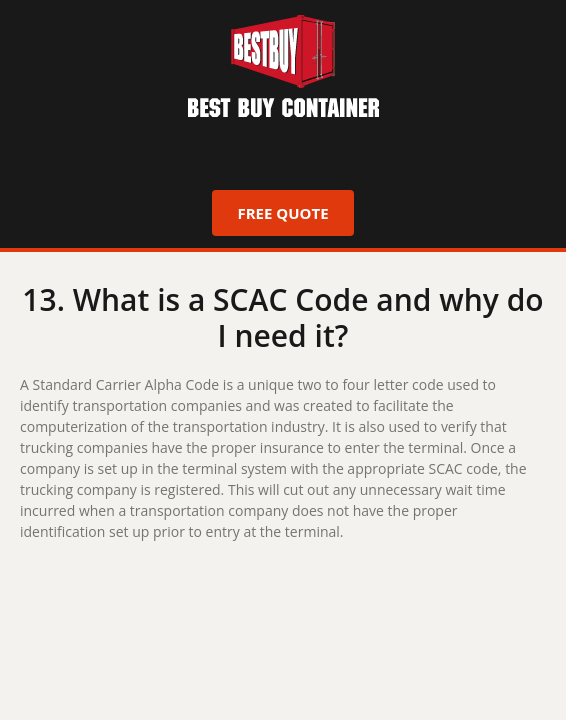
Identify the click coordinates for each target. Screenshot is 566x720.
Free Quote (282, 213)
